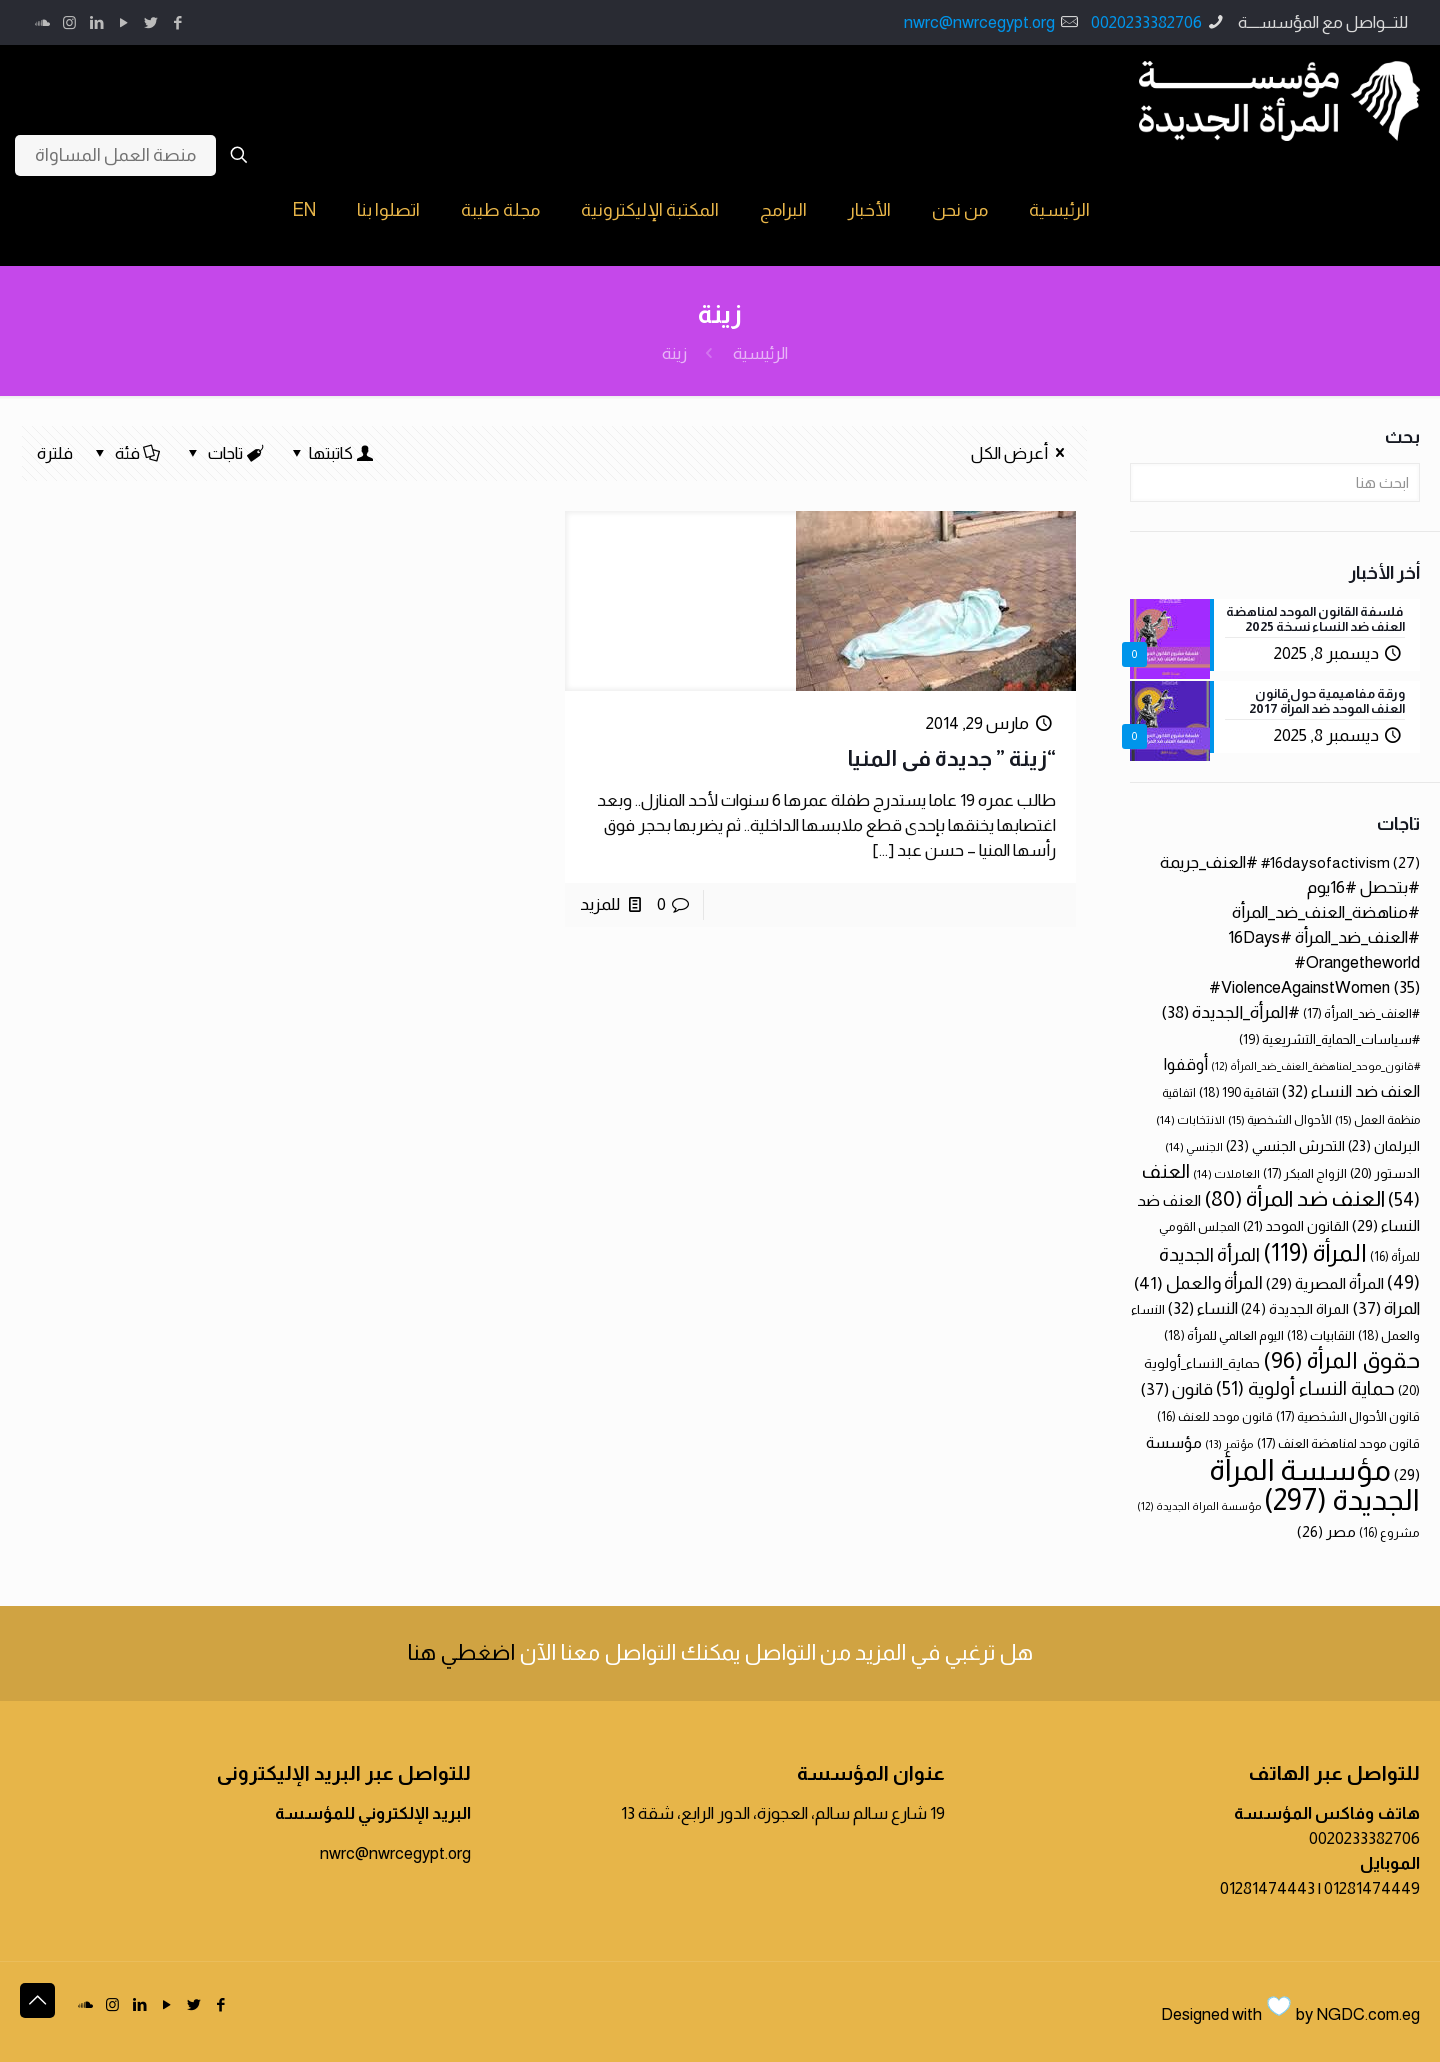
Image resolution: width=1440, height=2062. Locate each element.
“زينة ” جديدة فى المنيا (951, 758)
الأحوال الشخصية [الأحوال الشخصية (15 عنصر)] (1280, 1120)
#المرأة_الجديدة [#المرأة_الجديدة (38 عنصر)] (1230, 1012)
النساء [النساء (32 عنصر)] (1203, 1308)
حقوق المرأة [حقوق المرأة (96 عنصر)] (1341, 1360)
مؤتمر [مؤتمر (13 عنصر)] (1229, 1444)
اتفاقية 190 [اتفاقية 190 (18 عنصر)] (1239, 1092)
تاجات (225, 453)
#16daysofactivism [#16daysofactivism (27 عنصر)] (1340, 862)
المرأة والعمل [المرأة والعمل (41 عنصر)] (1198, 1283)
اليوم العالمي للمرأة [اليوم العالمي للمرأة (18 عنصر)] (1224, 1335)
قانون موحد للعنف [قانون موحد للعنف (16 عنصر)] (1215, 1417)
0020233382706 (1146, 22)
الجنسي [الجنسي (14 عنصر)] (1194, 1146)
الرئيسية (760, 353)
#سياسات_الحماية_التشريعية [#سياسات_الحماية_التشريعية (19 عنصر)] (1329, 1039)
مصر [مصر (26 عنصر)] (1326, 1531)
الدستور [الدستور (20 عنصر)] (1385, 1173)
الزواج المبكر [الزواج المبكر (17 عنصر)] (1305, 1173)
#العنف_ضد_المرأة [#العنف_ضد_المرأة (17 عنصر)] (1361, 1013)
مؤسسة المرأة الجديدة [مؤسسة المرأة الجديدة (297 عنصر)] (1314, 1484)
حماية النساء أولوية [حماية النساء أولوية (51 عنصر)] (1305, 1388)
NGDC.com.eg (1368, 2014)
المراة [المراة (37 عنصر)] (1386, 1308)
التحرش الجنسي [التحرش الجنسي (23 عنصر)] (1285, 1146)
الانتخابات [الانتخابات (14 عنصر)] (1190, 1119)
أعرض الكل (1021, 453)
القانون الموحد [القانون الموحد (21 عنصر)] (1296, 1226)
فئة (126, 453)
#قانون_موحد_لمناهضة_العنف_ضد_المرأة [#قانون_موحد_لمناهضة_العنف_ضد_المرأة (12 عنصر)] (1315, 1066)
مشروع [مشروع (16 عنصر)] (1389, 1533)
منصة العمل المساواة (115, 155)
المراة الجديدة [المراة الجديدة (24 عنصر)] (1295, 1309)
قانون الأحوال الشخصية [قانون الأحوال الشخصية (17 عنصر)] (1348, 1416)
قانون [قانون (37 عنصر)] (1176, 1389)
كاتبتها (331, 453)
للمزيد (600, 904)
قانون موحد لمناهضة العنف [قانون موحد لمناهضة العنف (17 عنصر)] (1338, 1443)
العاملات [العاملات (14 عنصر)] (1226, 1173)
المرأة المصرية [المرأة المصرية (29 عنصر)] (1325, 1283)
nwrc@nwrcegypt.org (979, 22)
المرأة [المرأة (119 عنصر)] (1315, 1252)
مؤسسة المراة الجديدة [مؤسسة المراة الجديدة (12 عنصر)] (1199, 1506)
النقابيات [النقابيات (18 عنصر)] (1321, 1335)
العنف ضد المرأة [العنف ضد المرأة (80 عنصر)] (1294, 1198)
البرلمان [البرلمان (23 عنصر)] (1384, 1146)
